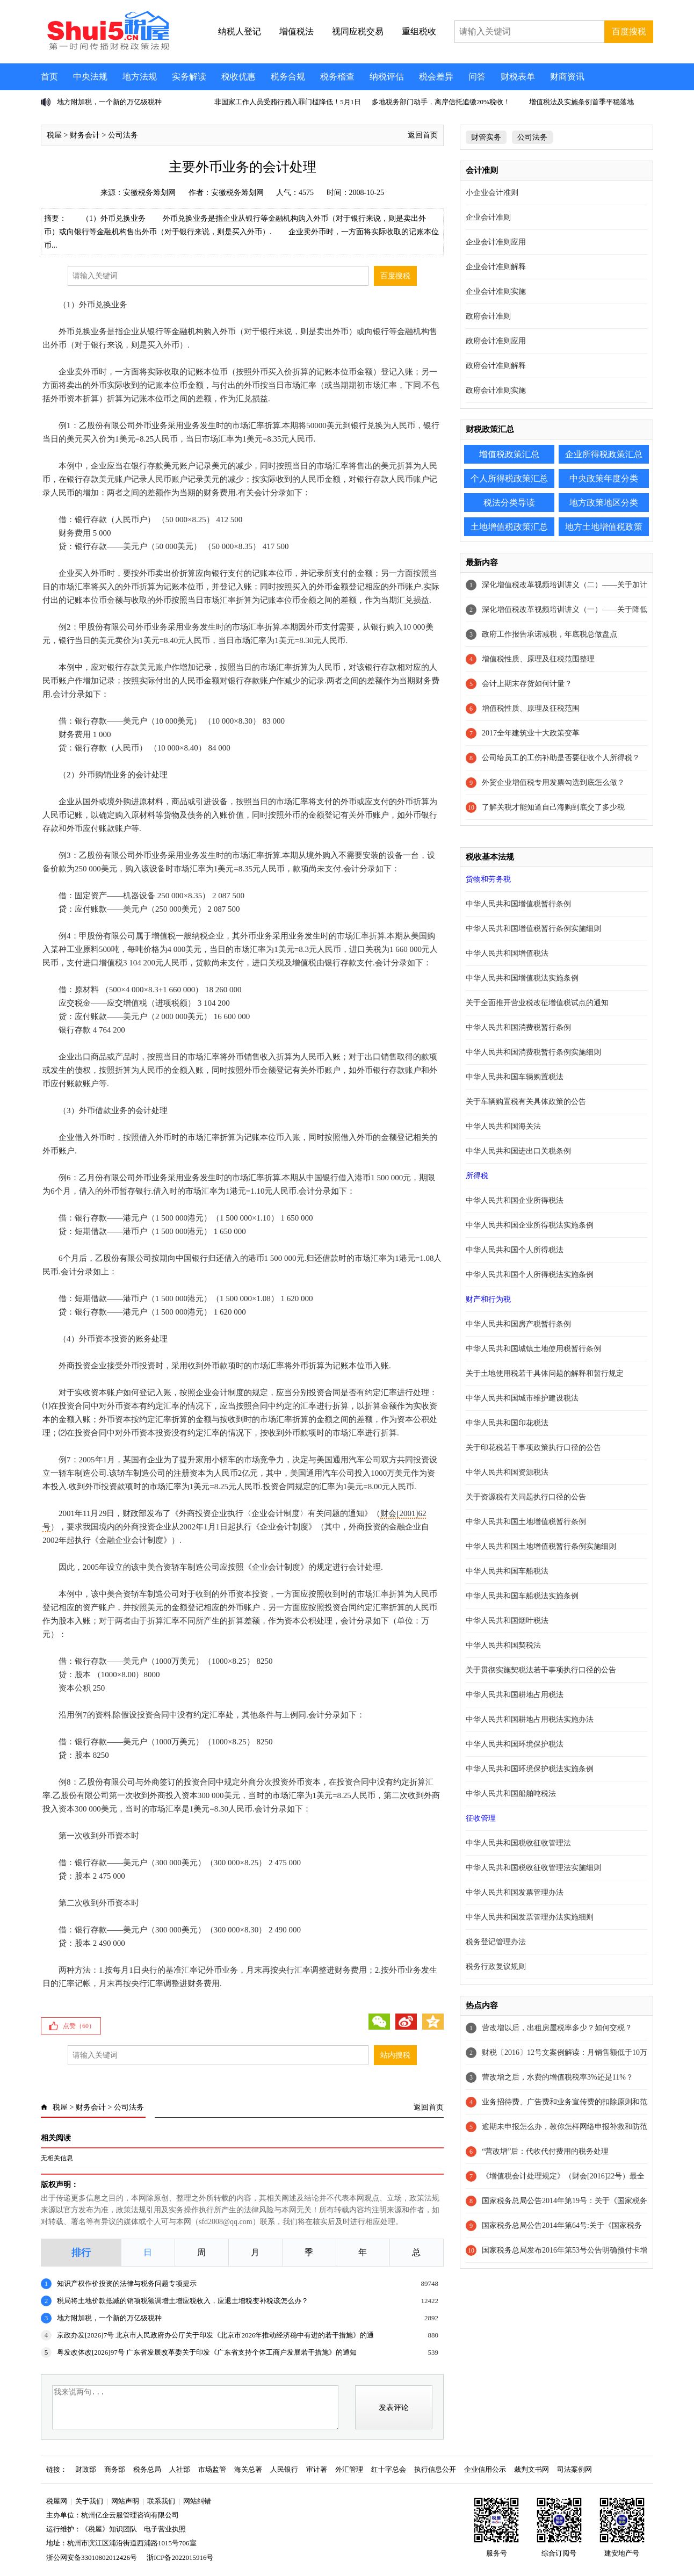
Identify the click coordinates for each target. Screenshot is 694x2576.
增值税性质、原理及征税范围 (531, 708)
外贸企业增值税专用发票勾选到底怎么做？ (553, 782)
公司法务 (123, 135)
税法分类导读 (509, 502)
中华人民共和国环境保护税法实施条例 (530, 1769)
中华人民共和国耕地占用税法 (514, 1695)
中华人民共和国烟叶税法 (507, 1621)
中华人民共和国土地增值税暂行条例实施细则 (541, 1546)
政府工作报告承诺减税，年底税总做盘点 (549, 634)
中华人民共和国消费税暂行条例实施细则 (533, 1052)
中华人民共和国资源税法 (507, 1472)
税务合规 (288, 76)
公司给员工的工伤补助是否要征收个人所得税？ (561, 758)
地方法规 (139, 76)
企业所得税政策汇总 (603, 454)
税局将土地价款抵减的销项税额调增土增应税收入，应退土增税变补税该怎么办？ (182, 2301)
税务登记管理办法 (496, 1942)
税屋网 (56, 2501)
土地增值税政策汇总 (509, 526)
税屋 (54, 135)
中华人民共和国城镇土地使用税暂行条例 (533, 1349)
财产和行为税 (488, 1299)
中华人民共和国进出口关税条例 (518, 1151)
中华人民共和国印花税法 (507, 1423)
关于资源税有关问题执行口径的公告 (526, 1497)
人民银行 (284, 2469)
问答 (477, 76)
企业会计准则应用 (496, 242)
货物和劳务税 (488, 879)
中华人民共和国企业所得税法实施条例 (530, 1225)
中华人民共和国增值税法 (507, 953)
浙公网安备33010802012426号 (91, 2557)
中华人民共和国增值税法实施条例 (522, 978)
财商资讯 (567, 76)
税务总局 (147, 2469)
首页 (49, 76)
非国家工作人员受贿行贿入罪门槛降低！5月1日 (287, 102)
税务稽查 (337, 76)
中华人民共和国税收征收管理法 (518, 1843)
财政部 (85, 2469)
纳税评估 (387, 76)
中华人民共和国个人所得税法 (514, 1250)
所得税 (477, 1176)
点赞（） (79, 2026)
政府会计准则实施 (496, 390)
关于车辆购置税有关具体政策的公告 (526, 1102)
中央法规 (90, 76)
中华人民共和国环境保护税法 (514, 1744)
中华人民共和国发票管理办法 (514, 1892)
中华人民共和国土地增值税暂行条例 (526, 1522)
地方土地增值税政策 (603, 526)
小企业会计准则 (492, 193)
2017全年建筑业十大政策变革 (531, 733)
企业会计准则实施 (496, 291)
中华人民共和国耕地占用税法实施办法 (530, 1719)
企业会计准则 (488, 217)
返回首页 (423, 135)
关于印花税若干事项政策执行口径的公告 (533, 1448)
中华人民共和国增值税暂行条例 (518, 904)
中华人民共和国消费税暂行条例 (518, 1027)
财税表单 (518, 76)
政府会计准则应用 (496, 341)
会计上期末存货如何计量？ (527, 684)
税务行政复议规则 (496, 1966)
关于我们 (89, 2501)
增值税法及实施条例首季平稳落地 (581, 102)
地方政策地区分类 (603, 502)
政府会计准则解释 (496, 366)
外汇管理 (349, 2469)
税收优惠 (238, 76)
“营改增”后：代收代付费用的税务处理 (545, 2151)
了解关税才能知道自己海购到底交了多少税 (553, 807)
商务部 (114, 2469)
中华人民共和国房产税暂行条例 (518, 1324)
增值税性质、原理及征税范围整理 (538, 659)
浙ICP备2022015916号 (180, 2557)
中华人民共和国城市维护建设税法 (522, 1398)
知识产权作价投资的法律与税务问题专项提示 (127, 2283)
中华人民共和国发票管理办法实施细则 (530, 1917)
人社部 (179, 2469)
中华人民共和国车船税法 (507, 1571)
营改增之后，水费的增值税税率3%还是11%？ (557, 2077)
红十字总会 (388, 2469)
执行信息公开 (435, 2469)
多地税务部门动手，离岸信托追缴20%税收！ (441, 102)
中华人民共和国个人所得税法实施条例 (530, 1275)
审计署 (316, 2469)
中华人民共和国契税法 (503, 1645)
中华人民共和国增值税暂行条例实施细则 (533, 929)
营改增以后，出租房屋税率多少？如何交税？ (557, 2028)
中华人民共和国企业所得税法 (514, 1200)
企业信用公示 (485, 2469)
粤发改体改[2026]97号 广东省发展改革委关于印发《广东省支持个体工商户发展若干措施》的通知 (207, 2352)
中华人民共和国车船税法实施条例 (522, 1596)
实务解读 (189, 76)
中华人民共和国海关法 (503, 1126)
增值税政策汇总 (509, 454)
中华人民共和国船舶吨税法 (511, 1794)
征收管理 (481, 1818)
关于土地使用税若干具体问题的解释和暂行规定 (545, 1373)
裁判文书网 (531, 2469)
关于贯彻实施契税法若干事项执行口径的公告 (541, 1670)
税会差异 (436, 76)
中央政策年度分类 (603, 478)
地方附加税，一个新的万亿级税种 (109, 102)
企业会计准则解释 (496, 267)
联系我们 (161, 2501)
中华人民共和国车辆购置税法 (514, 1077)
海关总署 (248, 2469)
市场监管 (212, 2469)
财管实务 (486, 137)
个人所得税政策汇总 (509, 478)
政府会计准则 (488, 316)
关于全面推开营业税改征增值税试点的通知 (537, 1003)
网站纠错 (197, 2501)
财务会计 (85, 135)
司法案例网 (574, 2469)
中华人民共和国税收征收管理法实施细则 (533, 1868)
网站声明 (125, 2501)
